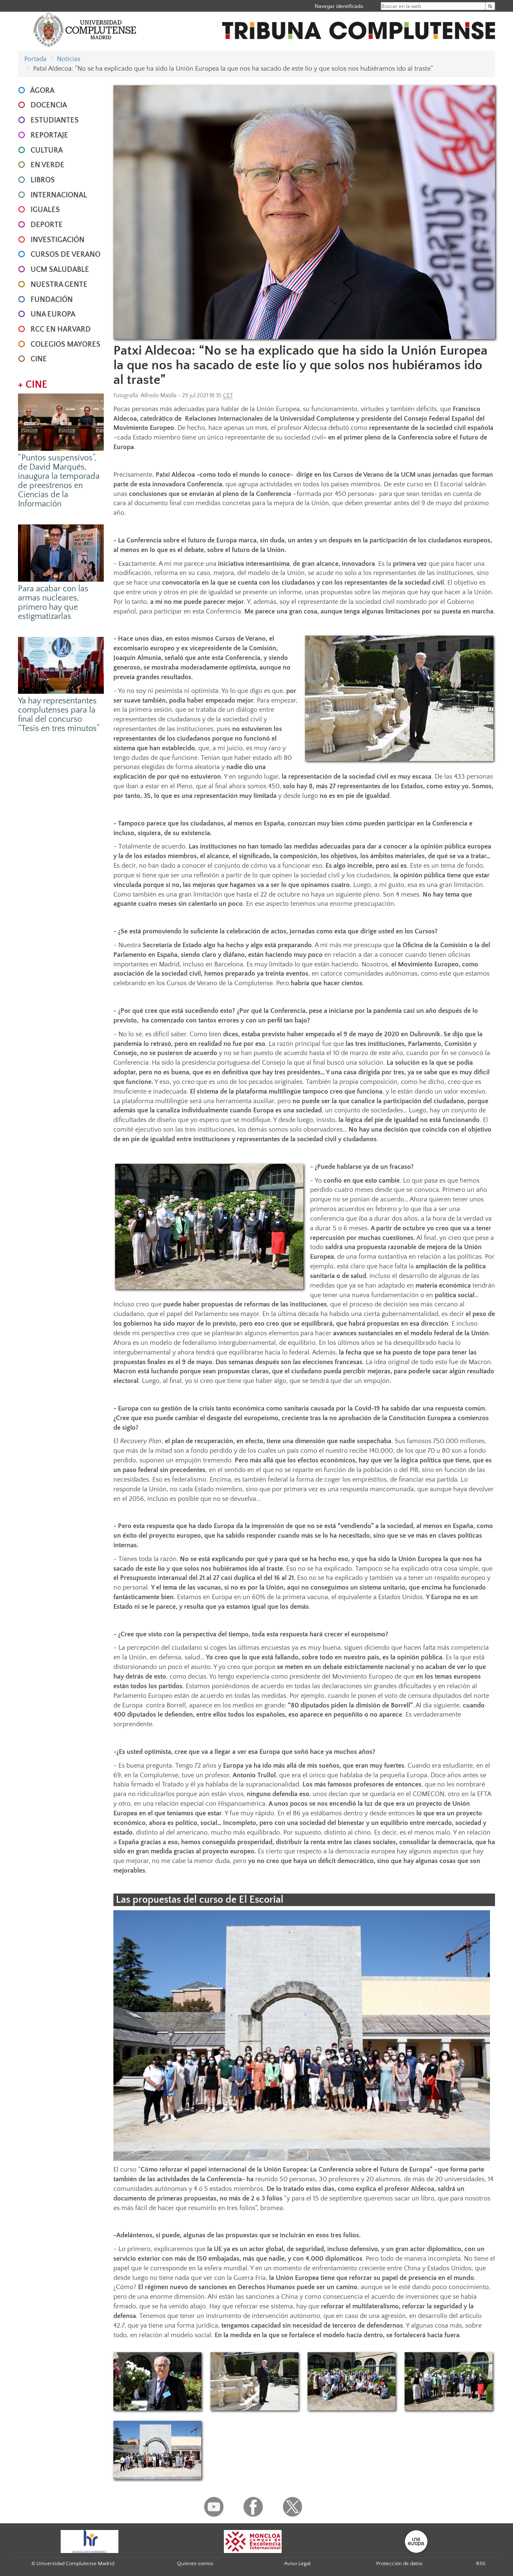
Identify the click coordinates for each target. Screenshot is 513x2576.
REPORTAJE (49, 135)
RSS (480, 2563)
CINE (39, 359)
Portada (35, 59)
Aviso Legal (297, 2563)
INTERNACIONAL (59, 195)
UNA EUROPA (53, 314)
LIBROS (43, 180)
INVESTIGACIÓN (58, 240)
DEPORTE (47, 225)
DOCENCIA (49, 105)
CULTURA (47, 150)
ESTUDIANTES (55, 120)
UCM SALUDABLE (60, 270)
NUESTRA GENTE (59, 285)
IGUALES (45, 210)
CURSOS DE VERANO (65, 254)
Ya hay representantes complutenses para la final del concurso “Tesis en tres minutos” (59, 714)
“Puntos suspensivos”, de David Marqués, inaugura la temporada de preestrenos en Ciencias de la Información (59, 481)
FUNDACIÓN (52, 300)
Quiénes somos (195, 2563)
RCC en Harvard (61, 329)
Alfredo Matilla (159, 395)
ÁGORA (42, 91)
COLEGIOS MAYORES (65, 344)
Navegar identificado (339, 6)
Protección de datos (399, 2563)
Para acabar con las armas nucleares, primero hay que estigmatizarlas (53, 602)
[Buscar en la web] (490, 6)
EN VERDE (47, 165)
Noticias (68, 59)
